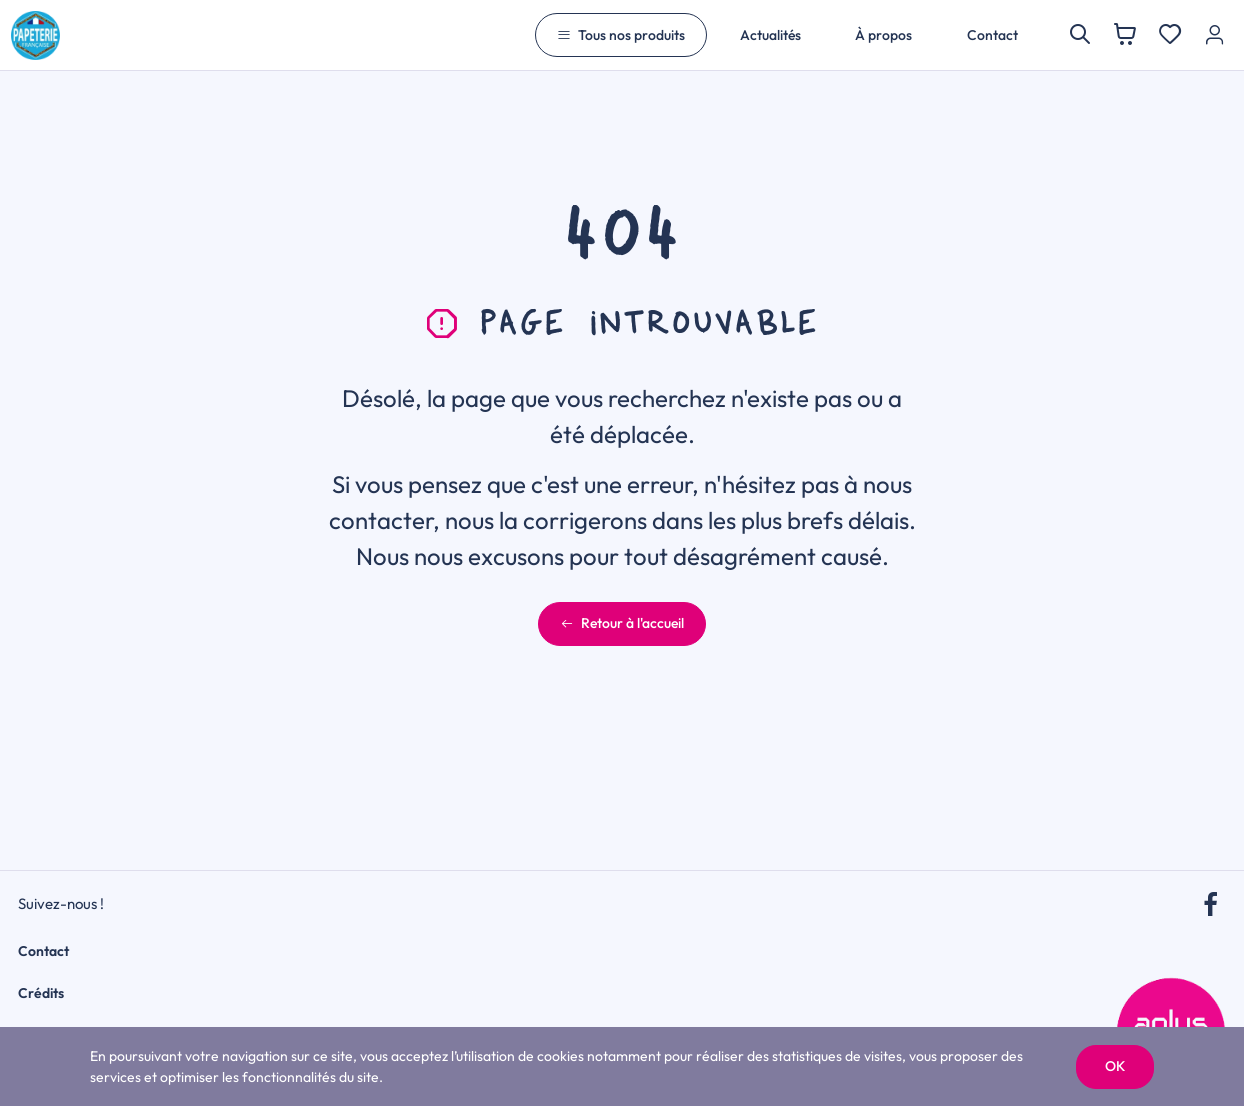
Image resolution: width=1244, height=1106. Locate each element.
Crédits (41, 993)
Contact (992, 35)
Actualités (770, 35)
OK (1115, 1066)
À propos (883, 35)
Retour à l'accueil (622, 623)
